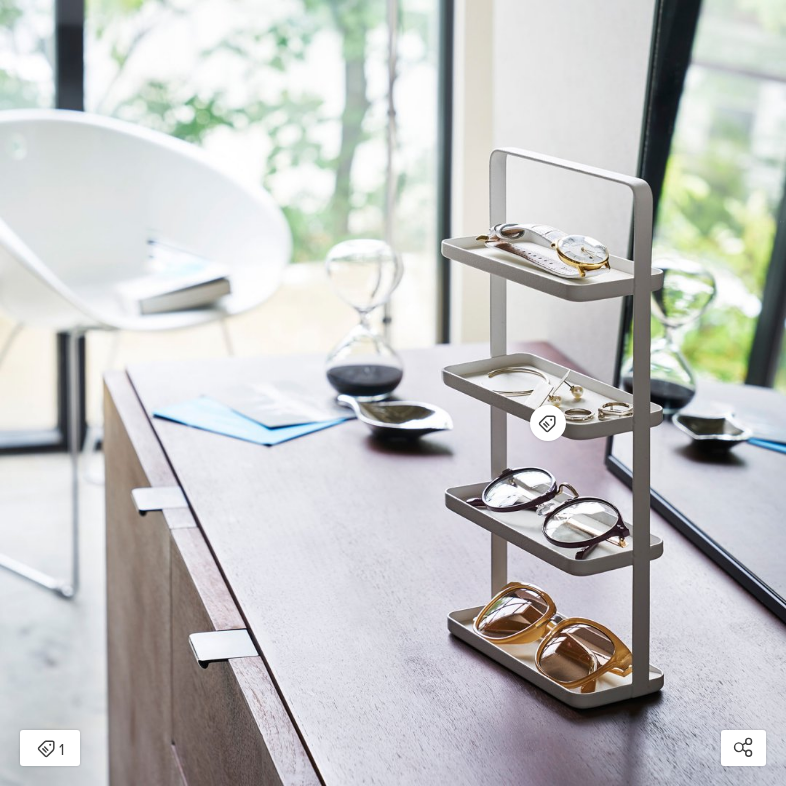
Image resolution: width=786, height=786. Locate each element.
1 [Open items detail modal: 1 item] (50, 750)
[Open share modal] (743, 748)
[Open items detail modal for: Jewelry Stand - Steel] (548, 423)
